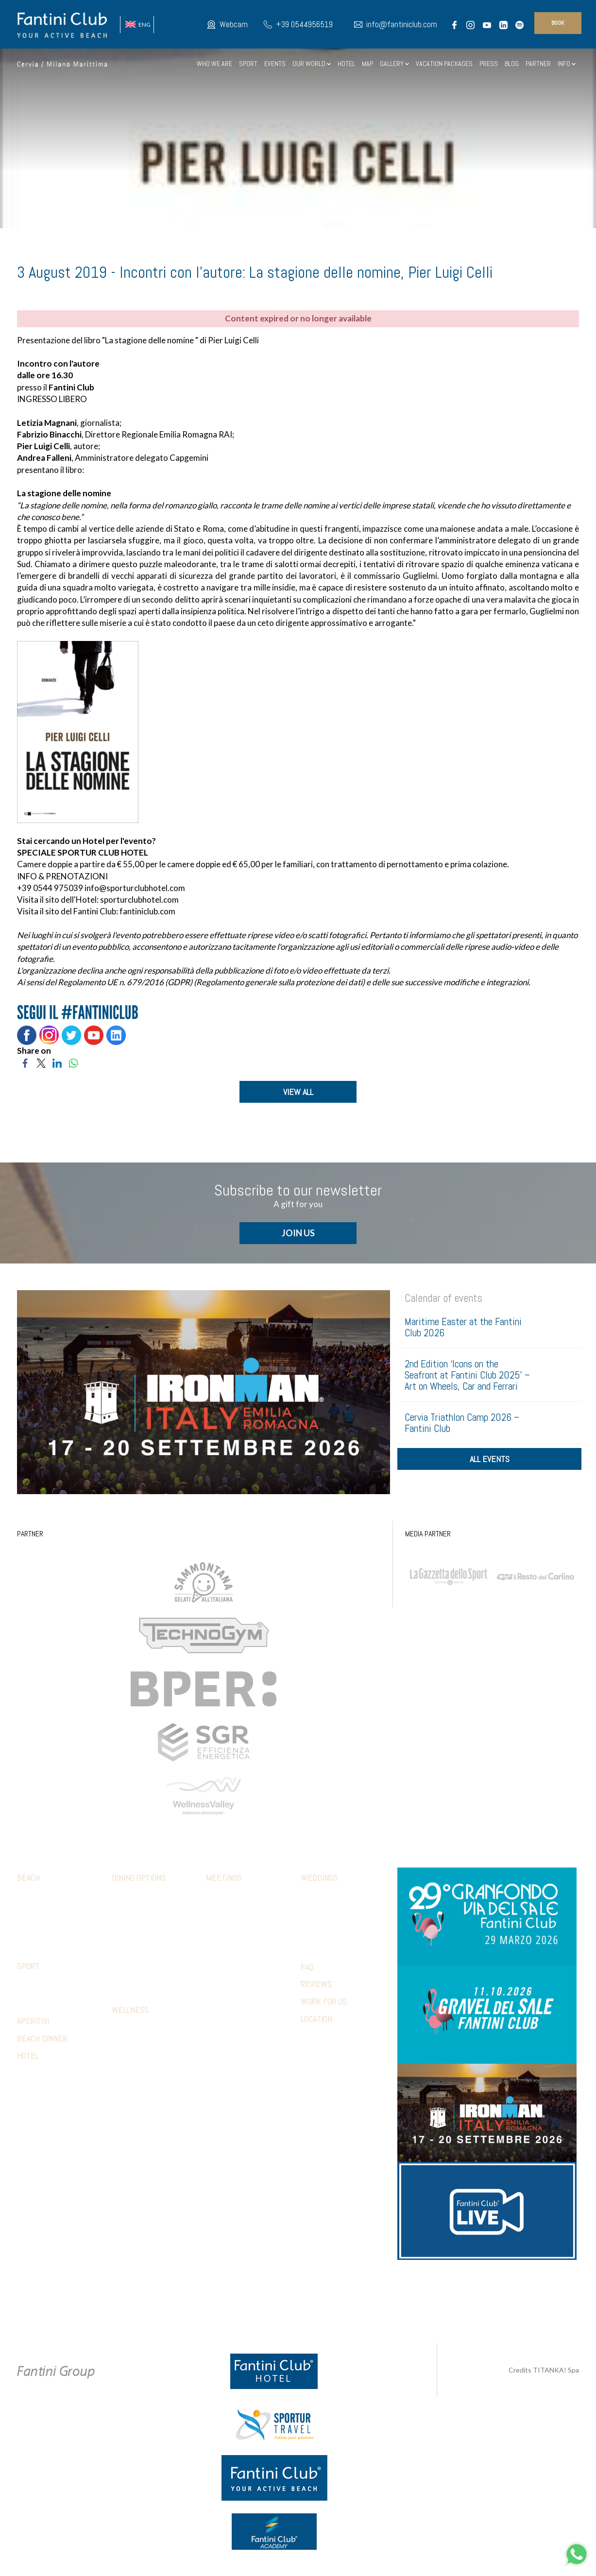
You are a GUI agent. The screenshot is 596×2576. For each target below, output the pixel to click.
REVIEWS (316, 1988)
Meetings (223, 1881)
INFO (567, 63)
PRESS (488, 63)
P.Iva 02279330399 (372, 2306)
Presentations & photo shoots (241, 2016)
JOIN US (298, 1237)
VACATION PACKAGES (444, 63)
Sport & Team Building (239, 1953)
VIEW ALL (298, 1091)
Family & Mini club (43, 1899)
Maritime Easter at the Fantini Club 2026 (463, 1331)
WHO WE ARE (214, 63)
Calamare (126, 1899)
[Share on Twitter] (41, 1062)
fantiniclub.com (147, 911)
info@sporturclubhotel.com (135, 888)
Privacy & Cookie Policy (230, 2306)
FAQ (307, 1971)
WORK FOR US (324, 2005)
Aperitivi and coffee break (246, 1938)
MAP (367, 63)
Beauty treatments (141, 2060)
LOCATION (316, 2023)
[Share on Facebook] (25, 1062)
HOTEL (346, 63)
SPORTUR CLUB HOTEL (102, 852)
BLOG (512, 63)
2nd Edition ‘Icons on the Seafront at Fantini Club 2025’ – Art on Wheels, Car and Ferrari (467, 1379)
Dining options (139, 1881)
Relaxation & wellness (240, 1967)
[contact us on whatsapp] (576, 2553)
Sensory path (132, 2031)
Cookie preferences (306, 2306)
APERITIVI (33, 2025)
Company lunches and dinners (239, 1919)
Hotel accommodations (241, 1996)
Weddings (319, 1881)
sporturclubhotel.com (139, 899)
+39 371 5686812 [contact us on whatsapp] (410, 2295)
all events (490, 1471)
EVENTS (275, 63)
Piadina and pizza (137, 1957)
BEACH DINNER (42, 2042)
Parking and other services (59, 1928)
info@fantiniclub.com (401, 24)
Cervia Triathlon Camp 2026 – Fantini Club (462, 1427)
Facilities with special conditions (51, 1992)
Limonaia (124, 1987)
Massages (127, 2045)
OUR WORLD (311, 63)
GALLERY (394, 63)
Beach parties (227, 1982)
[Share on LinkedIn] (57, 1062)
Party (309, 1928)
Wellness (130, 2014)
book (557, 23)
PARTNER (538, 63)
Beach (28, 1881)
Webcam (234, 24)
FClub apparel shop (46, 1914)
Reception (316, 1914)
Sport (28, 1970)
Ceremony (316, 1899)
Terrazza (126, 1972)
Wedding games (324, 1943)
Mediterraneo (133, 1928)
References (224, 2035)
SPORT (248, 63)
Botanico (125, 1914)
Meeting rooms (228, 1899)
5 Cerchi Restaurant (143, 1943)
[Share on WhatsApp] (73, 1062)
